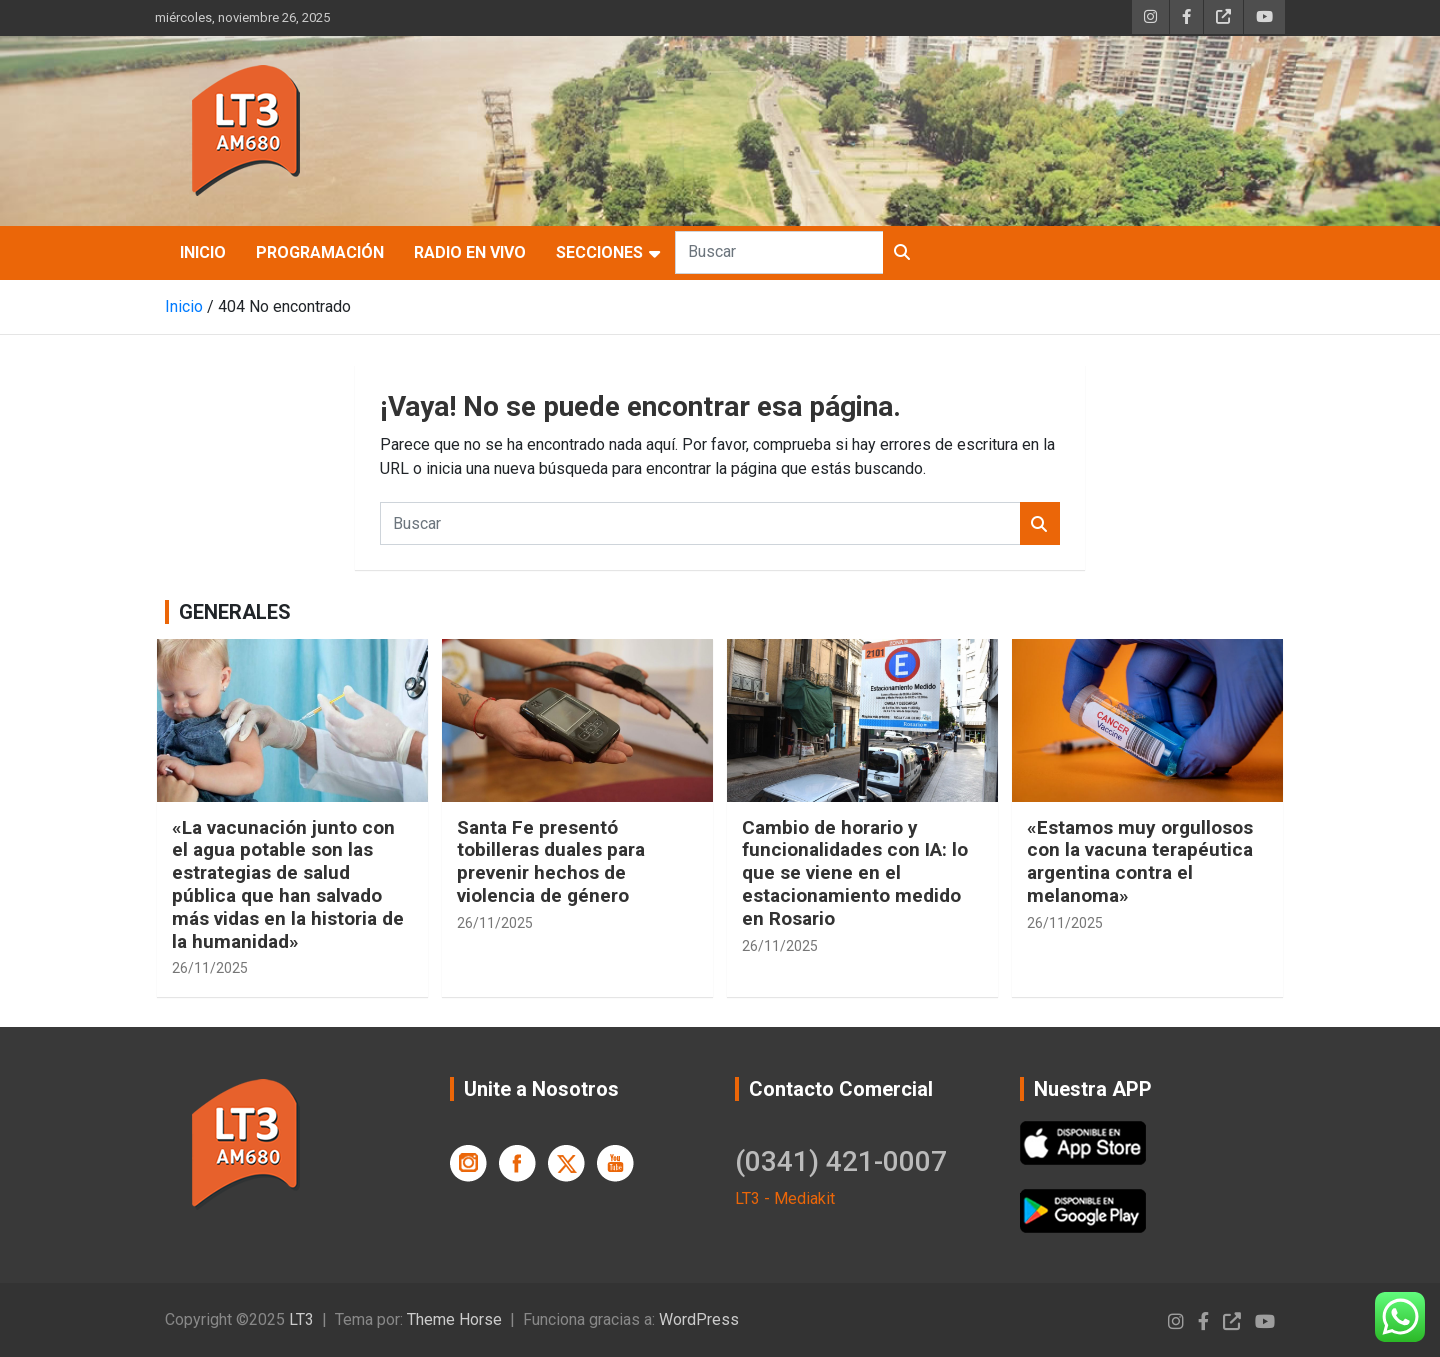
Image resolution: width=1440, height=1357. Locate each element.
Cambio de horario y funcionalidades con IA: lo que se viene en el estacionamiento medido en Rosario (855, 873)
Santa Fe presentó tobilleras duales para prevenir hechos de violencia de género (551, 861)
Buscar (903, 252)
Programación (320, 252)
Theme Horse (454, 1319)
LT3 (301, 1319)
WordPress (699, 1319)
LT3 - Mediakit (785, 1198)
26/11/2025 (210, 968)
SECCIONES (599, 252)
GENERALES (235, 612)
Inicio (203, 252)
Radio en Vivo (470, 252)
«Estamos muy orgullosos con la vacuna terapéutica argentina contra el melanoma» (1140, 861)
